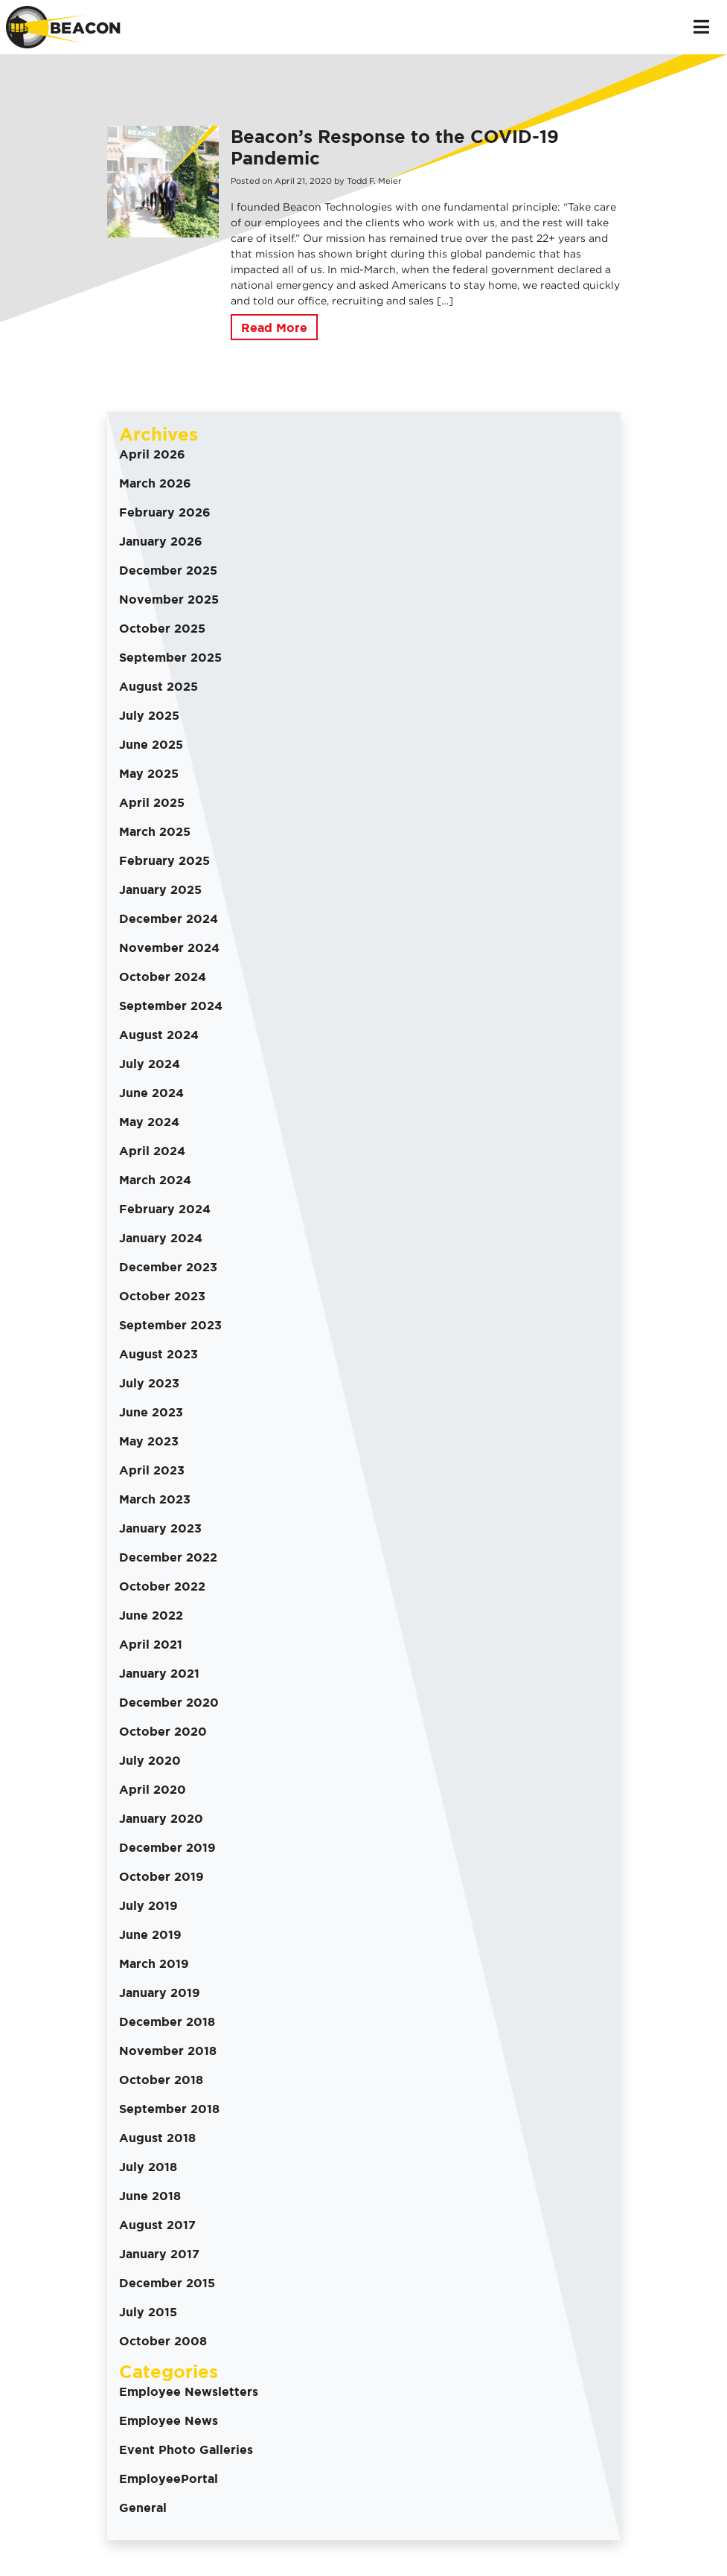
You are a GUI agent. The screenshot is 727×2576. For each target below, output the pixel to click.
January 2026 (160, 541)
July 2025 (149, 715)
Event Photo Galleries (186, 2449)
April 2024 (152, 1150)
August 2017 (157, 2224)
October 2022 (162, 1586)
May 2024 (149, 1121)
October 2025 (162, 628)
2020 (321, 180)
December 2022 (168, 1557)
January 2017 (159, 2253)
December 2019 (167, 1847)
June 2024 (151, 1092)
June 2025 (151, 744)
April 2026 (152, 454)
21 (301, 180)
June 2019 (150, 1934)
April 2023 (152, 1470)
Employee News (168, 2420)
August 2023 (158, 1354)
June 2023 (151, 1412)
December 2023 (168, 1266)
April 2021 (150, 1644)
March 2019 (154, 1963)
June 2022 (151, 1615)
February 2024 (165, 1208)
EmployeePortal (168, 2478)
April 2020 (152, 1789)
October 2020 (163, 1731)
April (285, 180)
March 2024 (155, 1179)
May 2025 (149, 773)
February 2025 (164, 860)
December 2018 (167, 2021)
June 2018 (150, 2195)
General (143, 2507)
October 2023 (162, 1296)
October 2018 (161, 2079)
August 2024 (159, 1034)
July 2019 (148, 1905)
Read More (274, 327)
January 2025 (160, 889)
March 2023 (154, 1499)
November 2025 (169, 599)
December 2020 (169, 1702)
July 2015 (148, 2311)
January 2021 (159, 1673)
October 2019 (161, 1876)
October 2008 (163, 2341)
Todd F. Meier (374, 180)
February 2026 (165, 512)
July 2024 (149, 1063)
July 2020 (150, 1760)
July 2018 (148, 2166)
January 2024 (160, 1237)
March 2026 (155, 483)
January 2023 (160, 1528)
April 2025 (152, 802)
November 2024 (169, 947)
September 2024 (170, 1005)
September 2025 (170, 657)
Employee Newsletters (188, 2391)
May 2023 (149, 1441)
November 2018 (168, 2050)
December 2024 (168, 918)
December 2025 (168, 570)
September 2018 (169, 2108)
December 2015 (167, 2282)
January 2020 (161, 1818)
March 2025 (154, 831)
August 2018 (157, 2137)
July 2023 (149, 1383)
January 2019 (159, 1992)
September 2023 (170, 1325)
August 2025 (158, 686)
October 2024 (162, 976)
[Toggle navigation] (701, 27)
